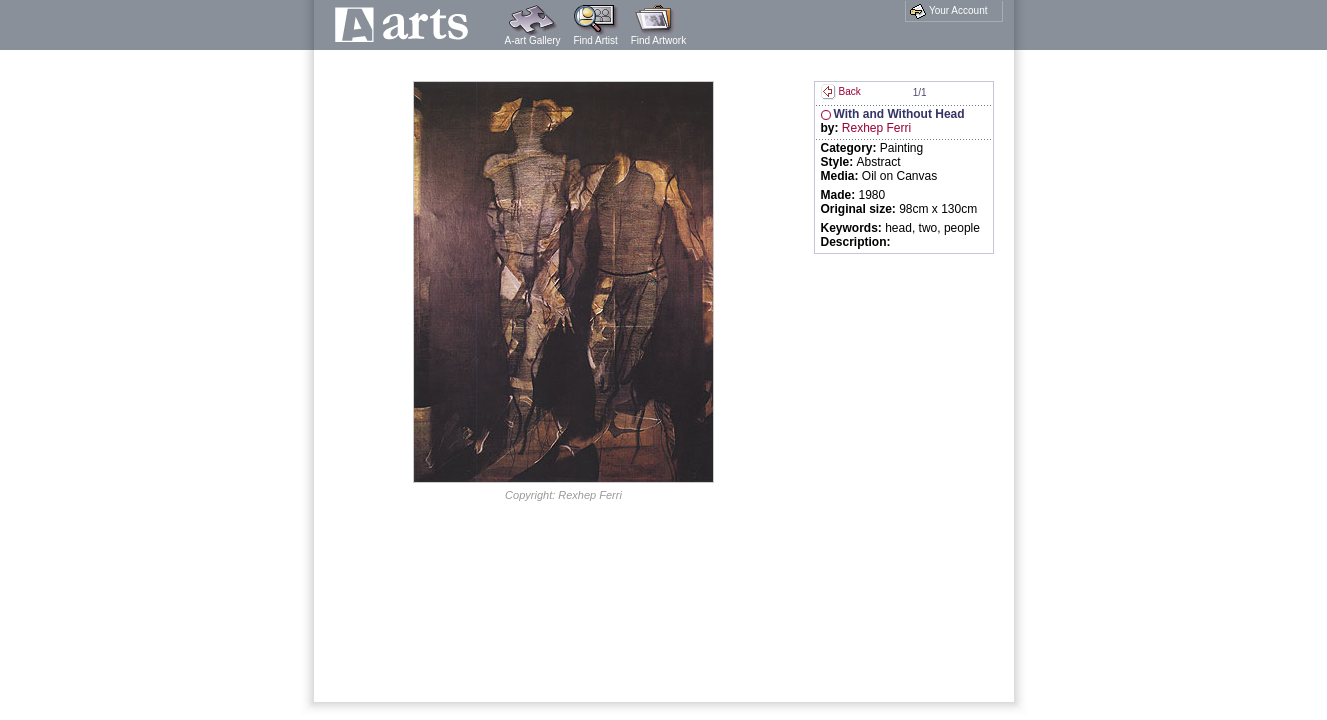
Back (841, 91)
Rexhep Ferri (876, 128)
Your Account (948, 11)
